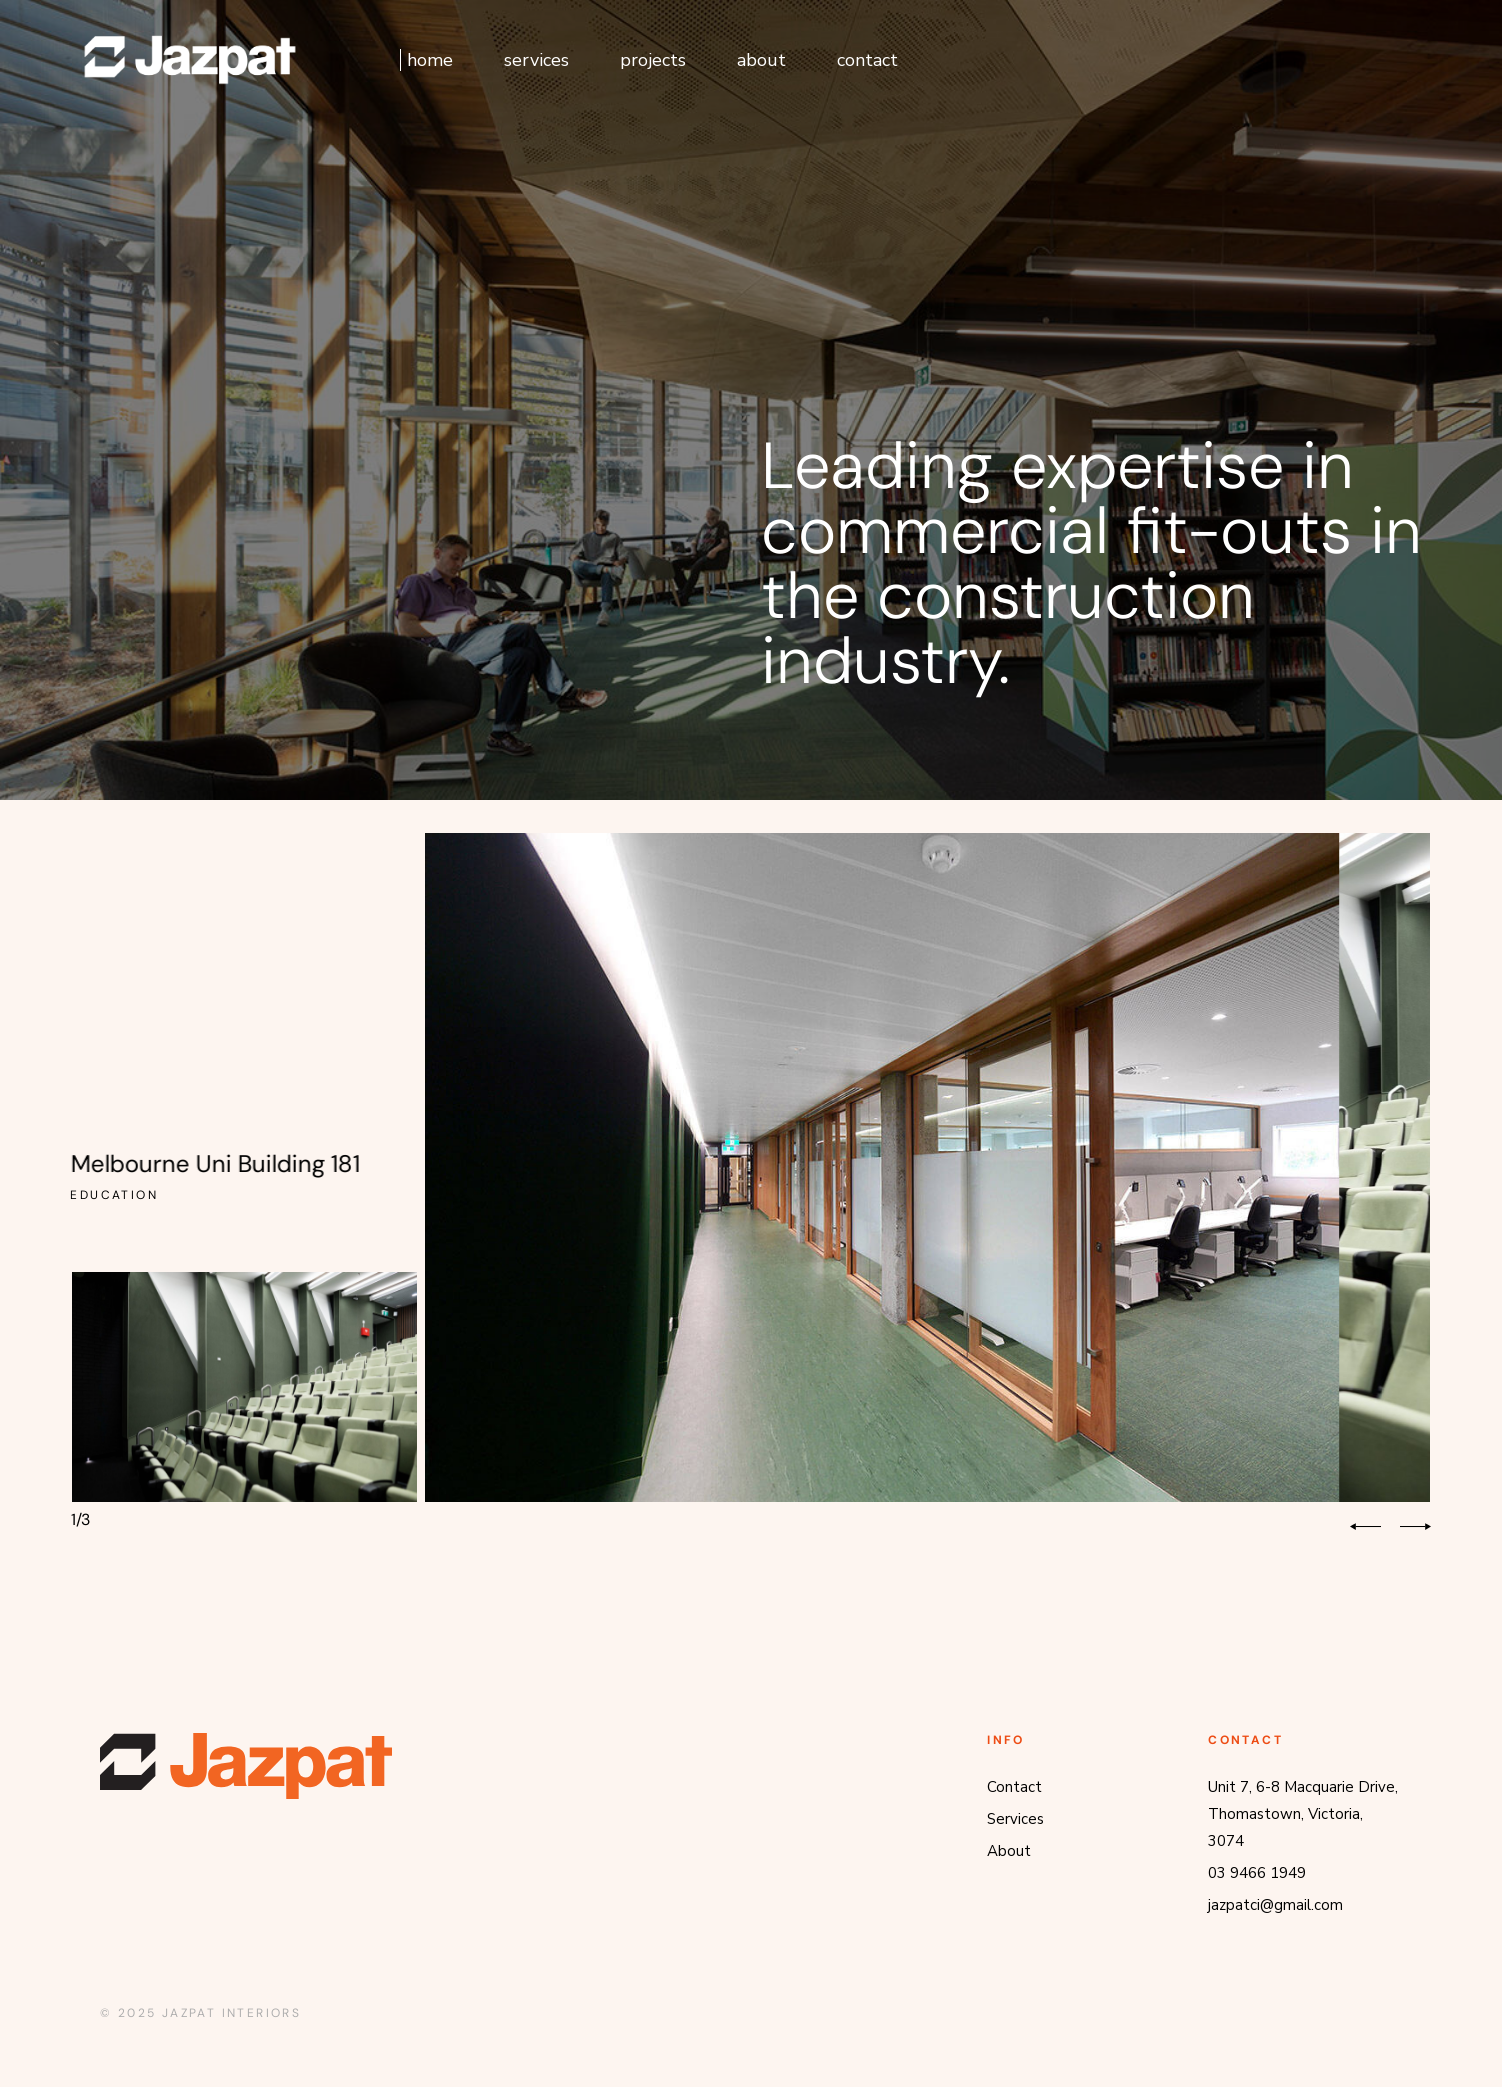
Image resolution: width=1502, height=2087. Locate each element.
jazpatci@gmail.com (1275, 1905)
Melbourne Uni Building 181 (223, 1163)
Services (1015, 1819)
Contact (1014, 1787)
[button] (1365, 1527)
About (1009, 1851)
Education (109, 1195)
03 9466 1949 (1257, 1873)
